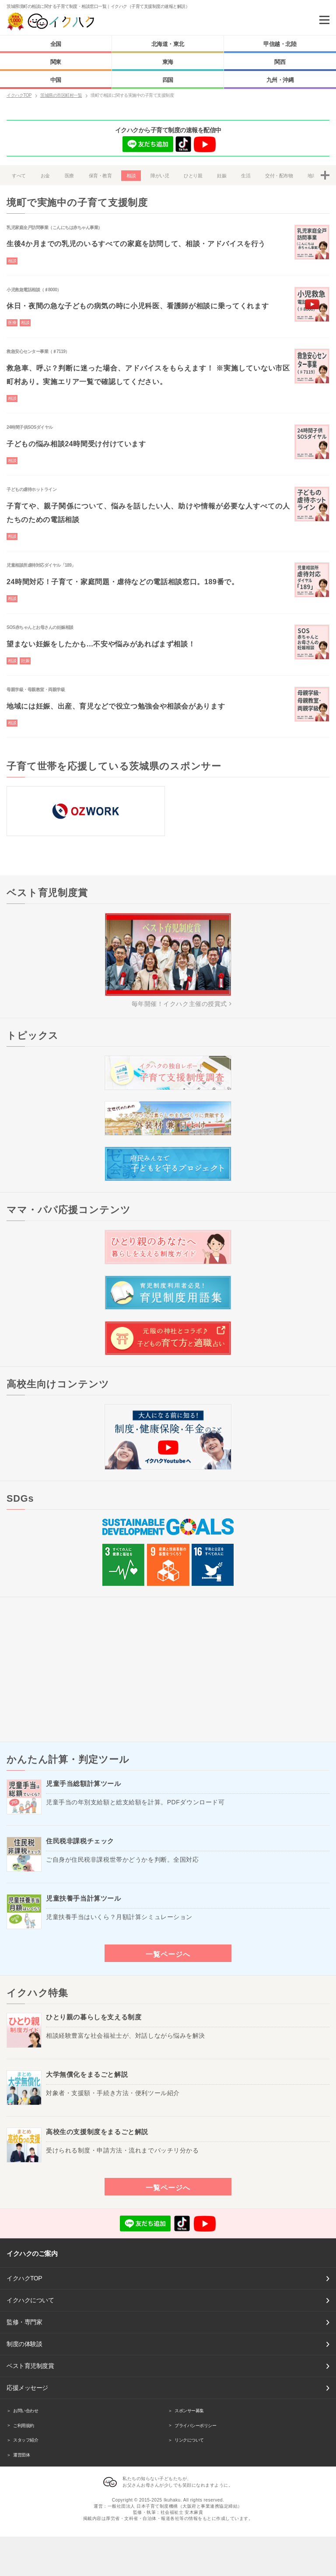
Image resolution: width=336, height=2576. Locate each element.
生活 (245, 175)
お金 (45, 175)
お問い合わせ (25, 2410)
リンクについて (189, 2440)
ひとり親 (193, 175)
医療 (69, 175)
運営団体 (21, 2454)
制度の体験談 (24, 2343)
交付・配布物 (279, 175)
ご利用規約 (23, 2425)
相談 (131, 175)
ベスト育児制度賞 (30, 2365)
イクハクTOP (24, 2278)
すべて (19, 175)
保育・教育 (100, 175)
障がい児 (159, 175)
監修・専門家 (24, 2321)
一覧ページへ (168, 1954)
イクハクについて (30, 2300)
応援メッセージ (27, 2387)
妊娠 (221, 175)
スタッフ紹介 (25, 2440)
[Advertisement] (168, 1669)
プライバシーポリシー (195, 2425)
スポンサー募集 (189, 2410)
